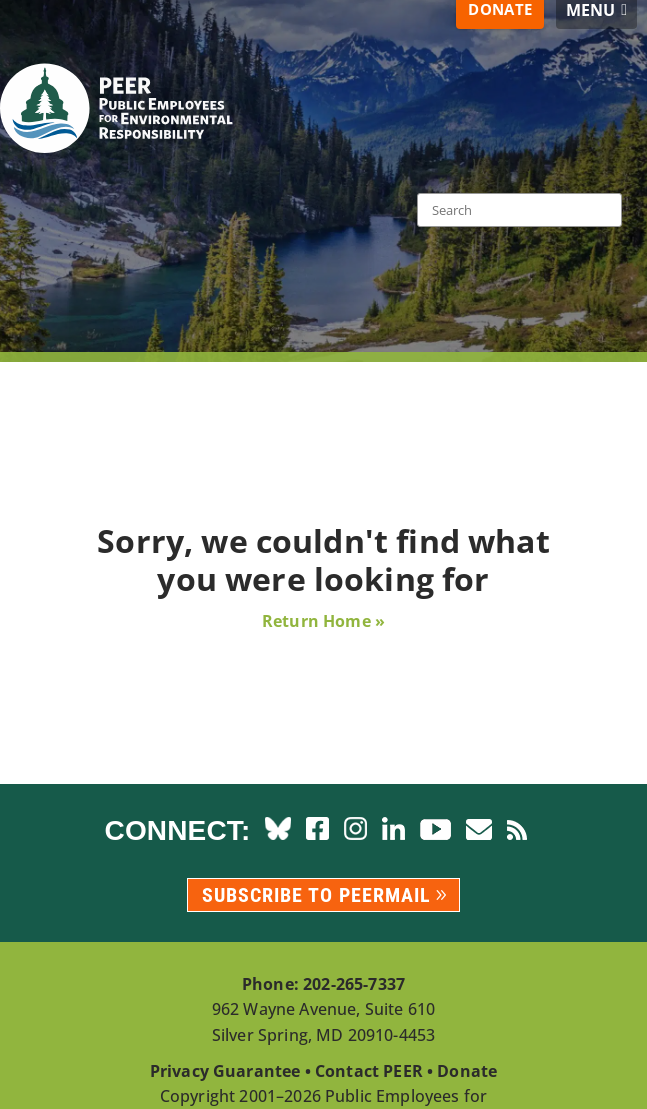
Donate (467, 1071)
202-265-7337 (354, 984)
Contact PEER (369, 1071)
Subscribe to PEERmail (316, 895)
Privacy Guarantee (225, 1071)
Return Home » (323, 621)
